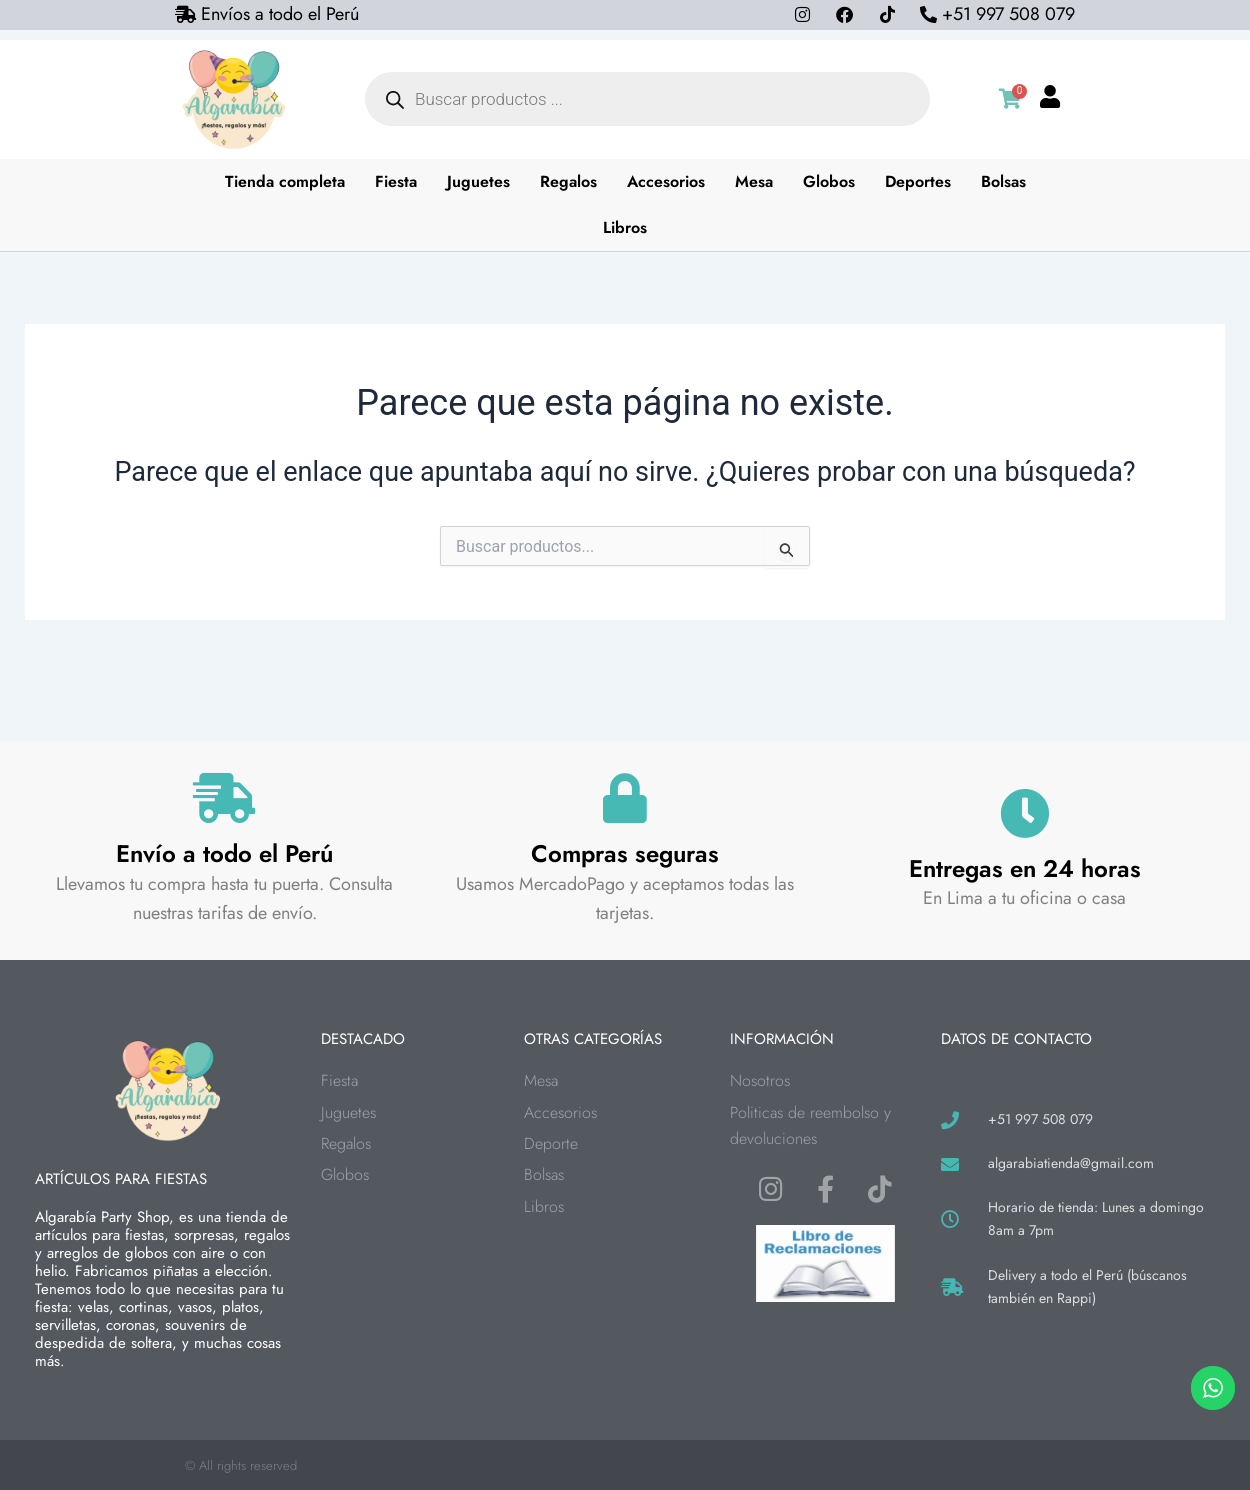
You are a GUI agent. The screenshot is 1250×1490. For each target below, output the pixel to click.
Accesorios (666, 181)
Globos (829, 181)
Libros (625, 227)
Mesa (754, 181)
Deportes (918, 181)
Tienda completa (285, 181)
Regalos (568, 181)
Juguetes (478, 181)
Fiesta (396, 181)
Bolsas (1003, 181)
